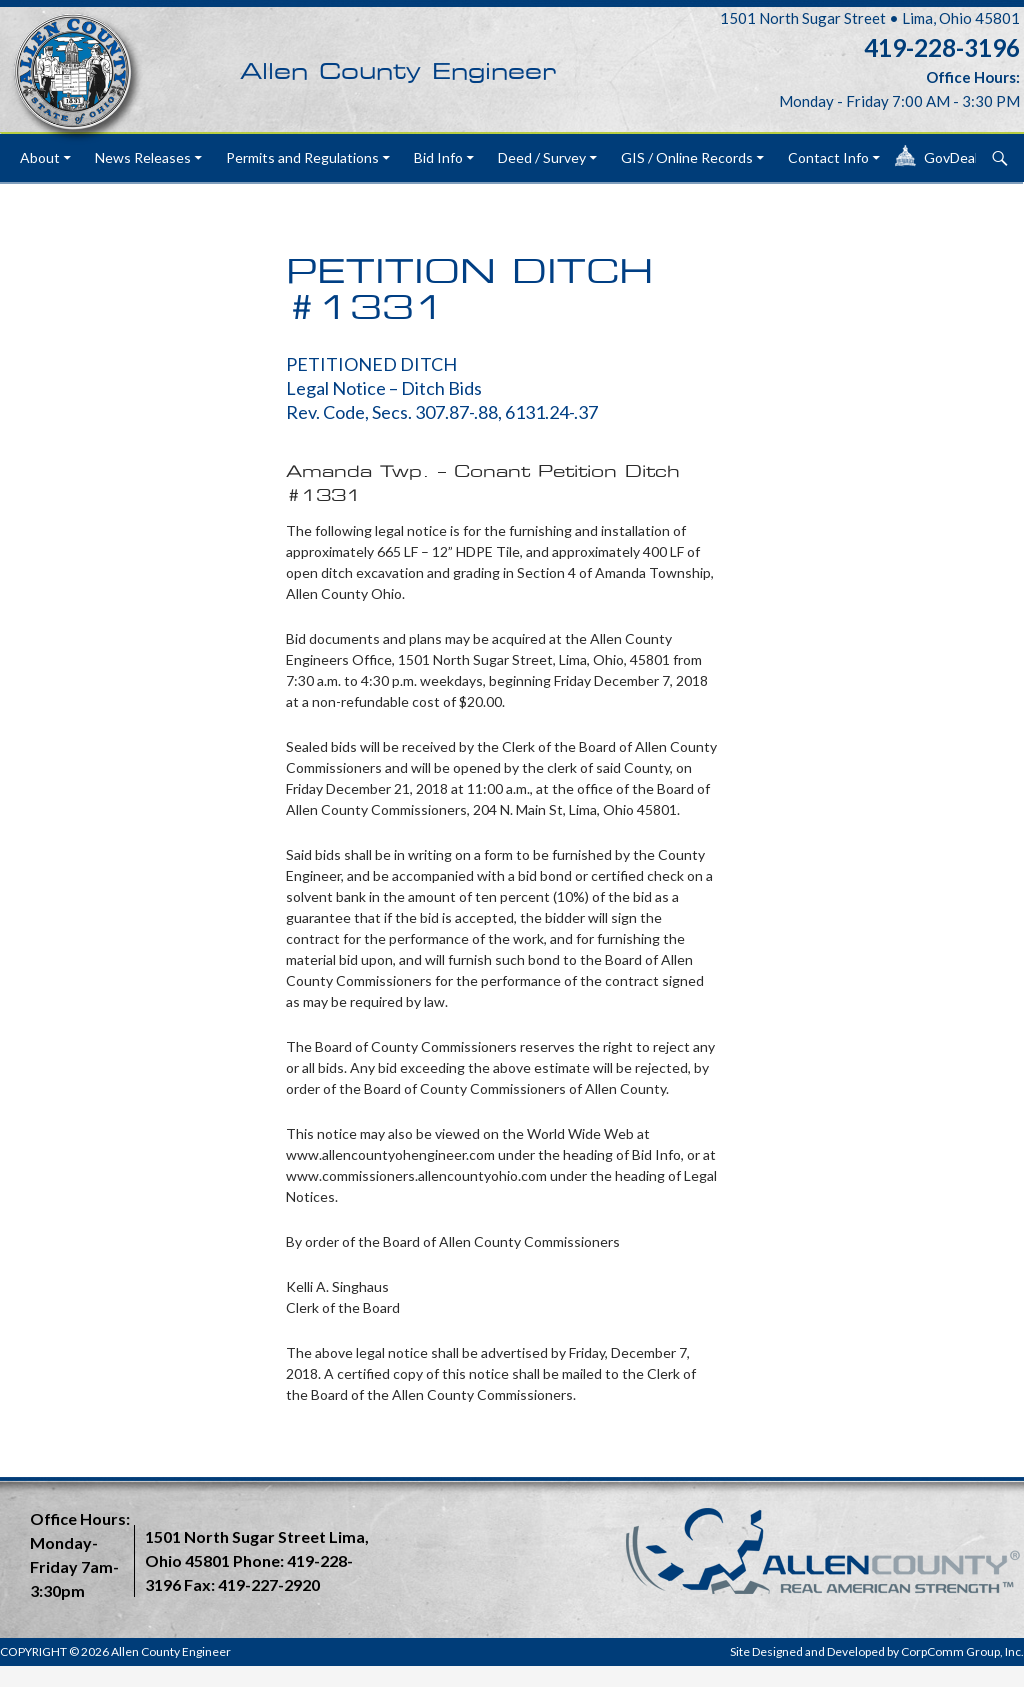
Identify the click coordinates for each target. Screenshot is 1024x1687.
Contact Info (828, 157)
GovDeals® (960, 157)
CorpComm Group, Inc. (962, 1651)
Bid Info (438, 157)
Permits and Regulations (302, 157)
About (40, 157)
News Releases (143, 157)
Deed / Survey (542, 157)
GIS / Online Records (687, 157)
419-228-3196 (942, 47)
